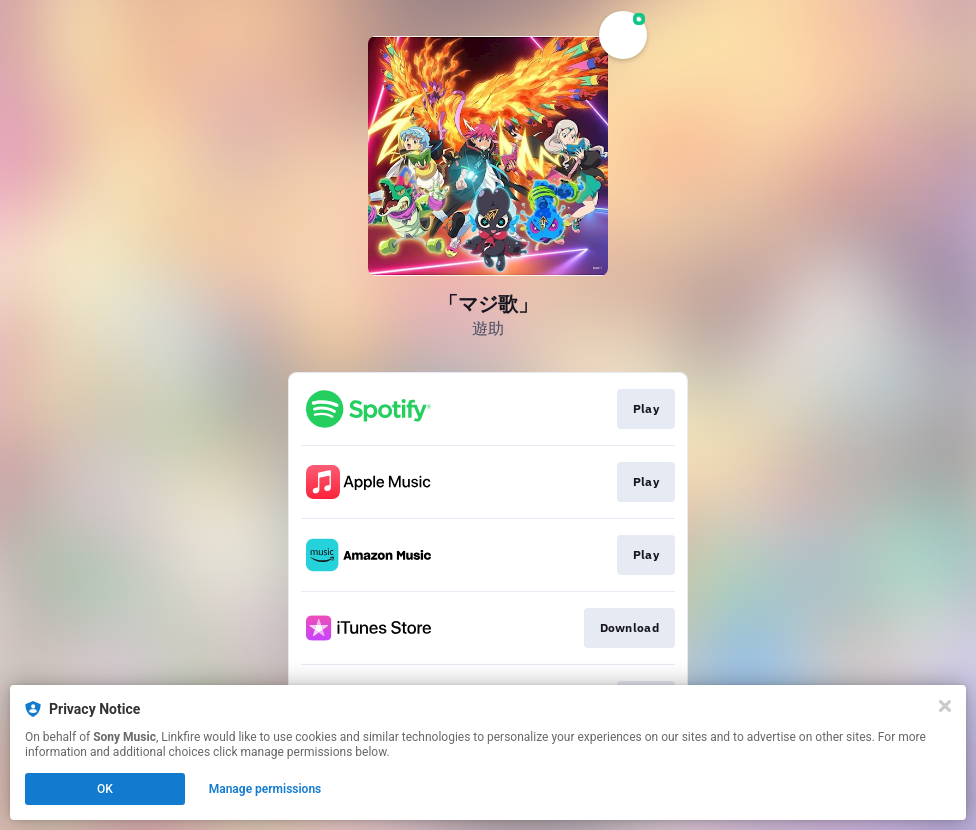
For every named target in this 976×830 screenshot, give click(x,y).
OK (105, 789)
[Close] (945, 706)
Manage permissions (265, 789)
